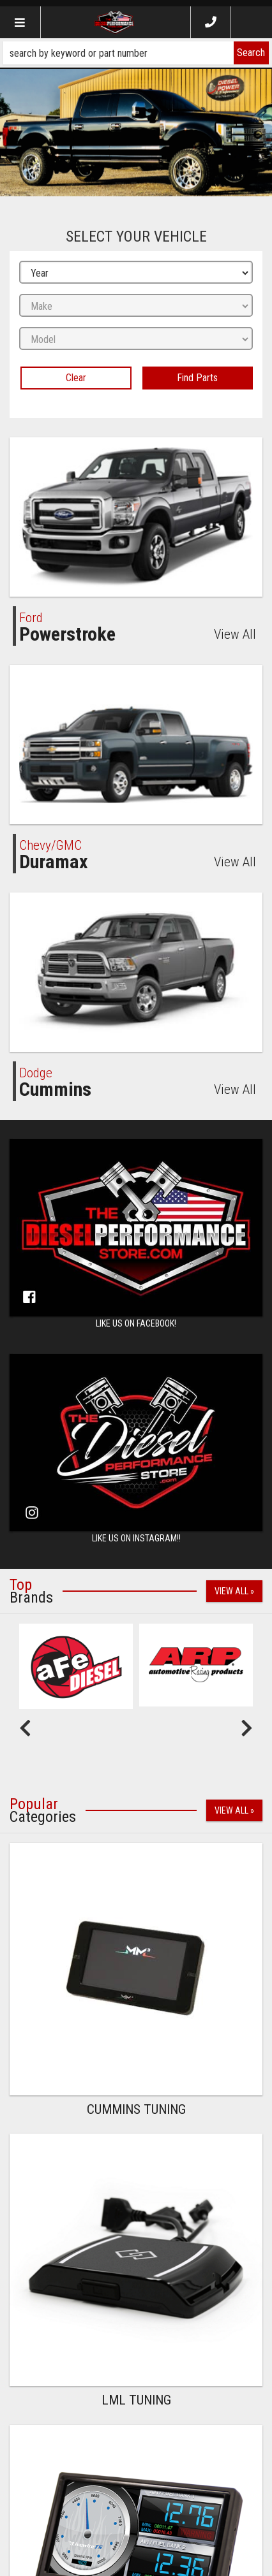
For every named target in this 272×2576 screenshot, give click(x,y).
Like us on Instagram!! (136, 1538)
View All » (234, 1591)
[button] (136, 52)
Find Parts (197, 378)
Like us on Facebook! (136, 1323)
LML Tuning (136, 2400)
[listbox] (136, 272)
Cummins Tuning (136, 2109)
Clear (76, 378)
